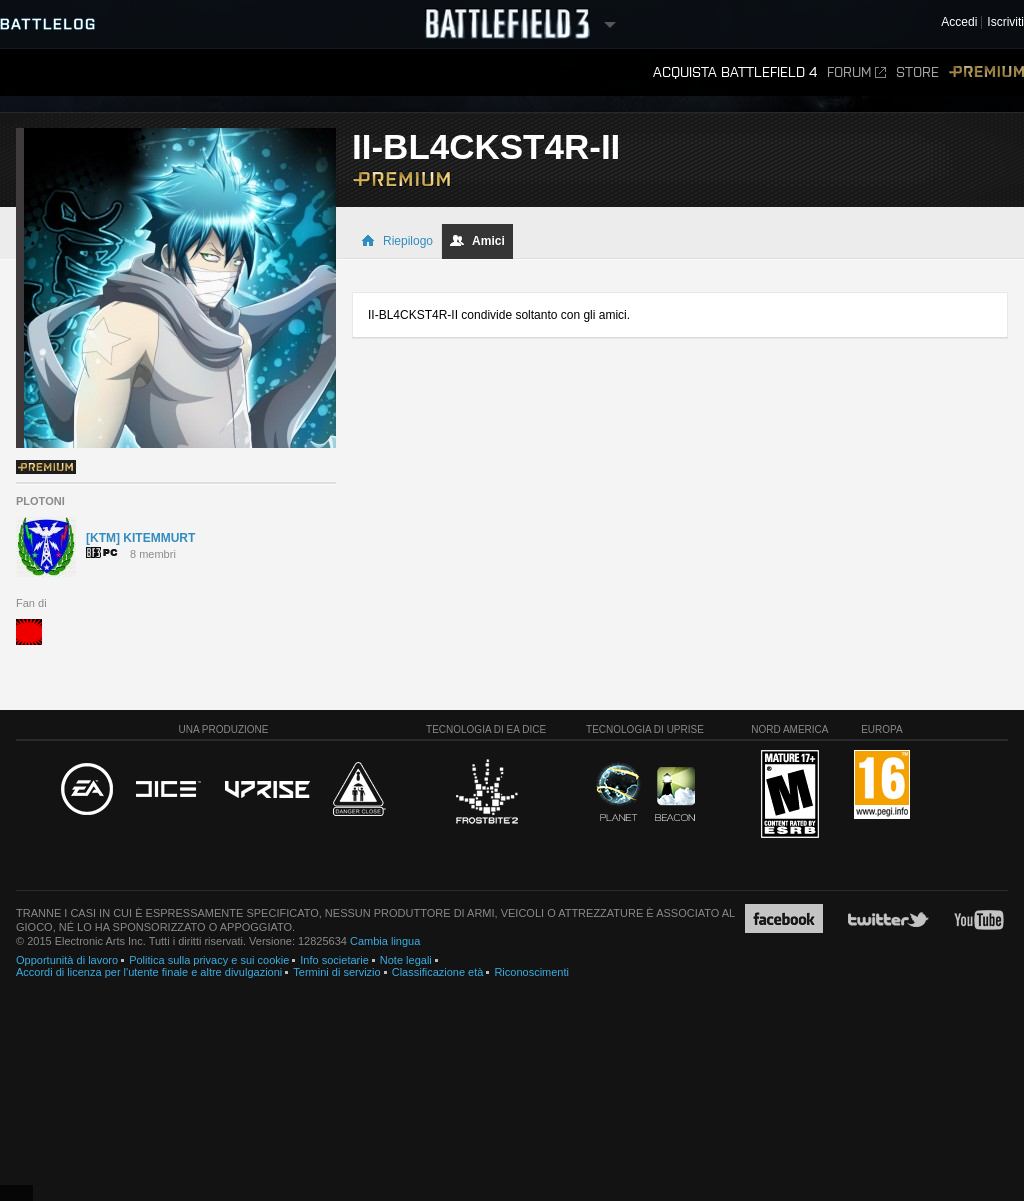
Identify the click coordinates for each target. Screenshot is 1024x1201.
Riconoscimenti (531, 972)
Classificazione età (438, 972)
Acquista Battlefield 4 (735, 72)
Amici (477, 241)
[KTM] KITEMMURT (140, 538)
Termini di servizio (336, 972)
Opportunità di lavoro (67, 960)
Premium (986, 72)
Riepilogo (397, 241)
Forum (856, 72)
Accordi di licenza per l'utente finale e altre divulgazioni (149, 972)
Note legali (406, 960)
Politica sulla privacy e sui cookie (209, 960)
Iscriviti (1005, 22)
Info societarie (334, 960)
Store (917, 72)
